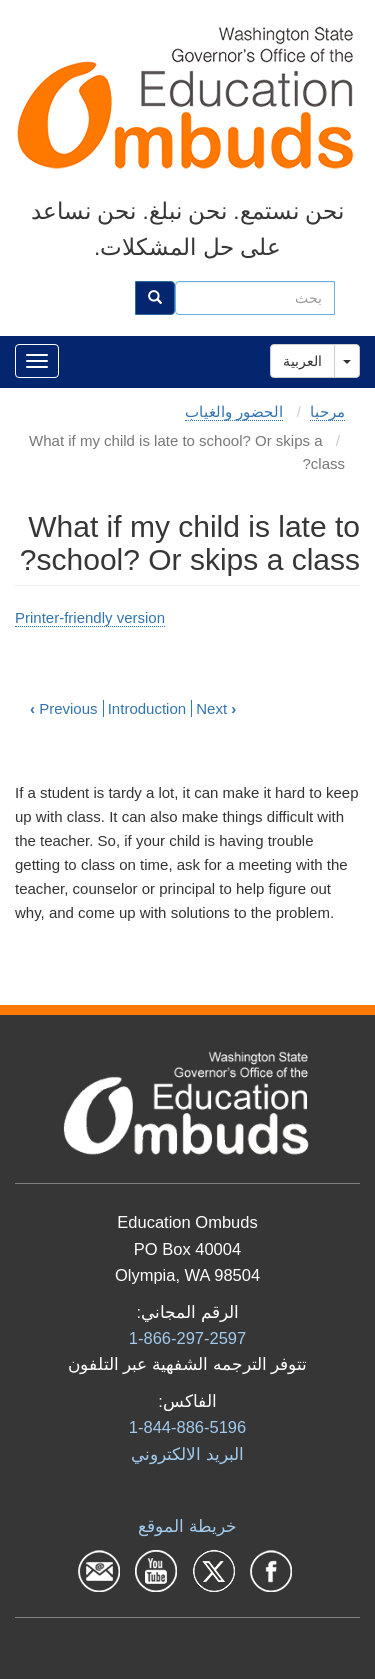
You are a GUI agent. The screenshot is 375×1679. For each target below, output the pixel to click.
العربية (302, 361)
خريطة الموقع (187, 1526)
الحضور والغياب (234, 411)
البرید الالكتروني (187, 1454)
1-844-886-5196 (187, 1427)
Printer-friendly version (90, 617)
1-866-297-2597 (187, 1338)
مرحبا (327, 411)
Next (216, 708)
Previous (64, 708)
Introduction (147, 708)
